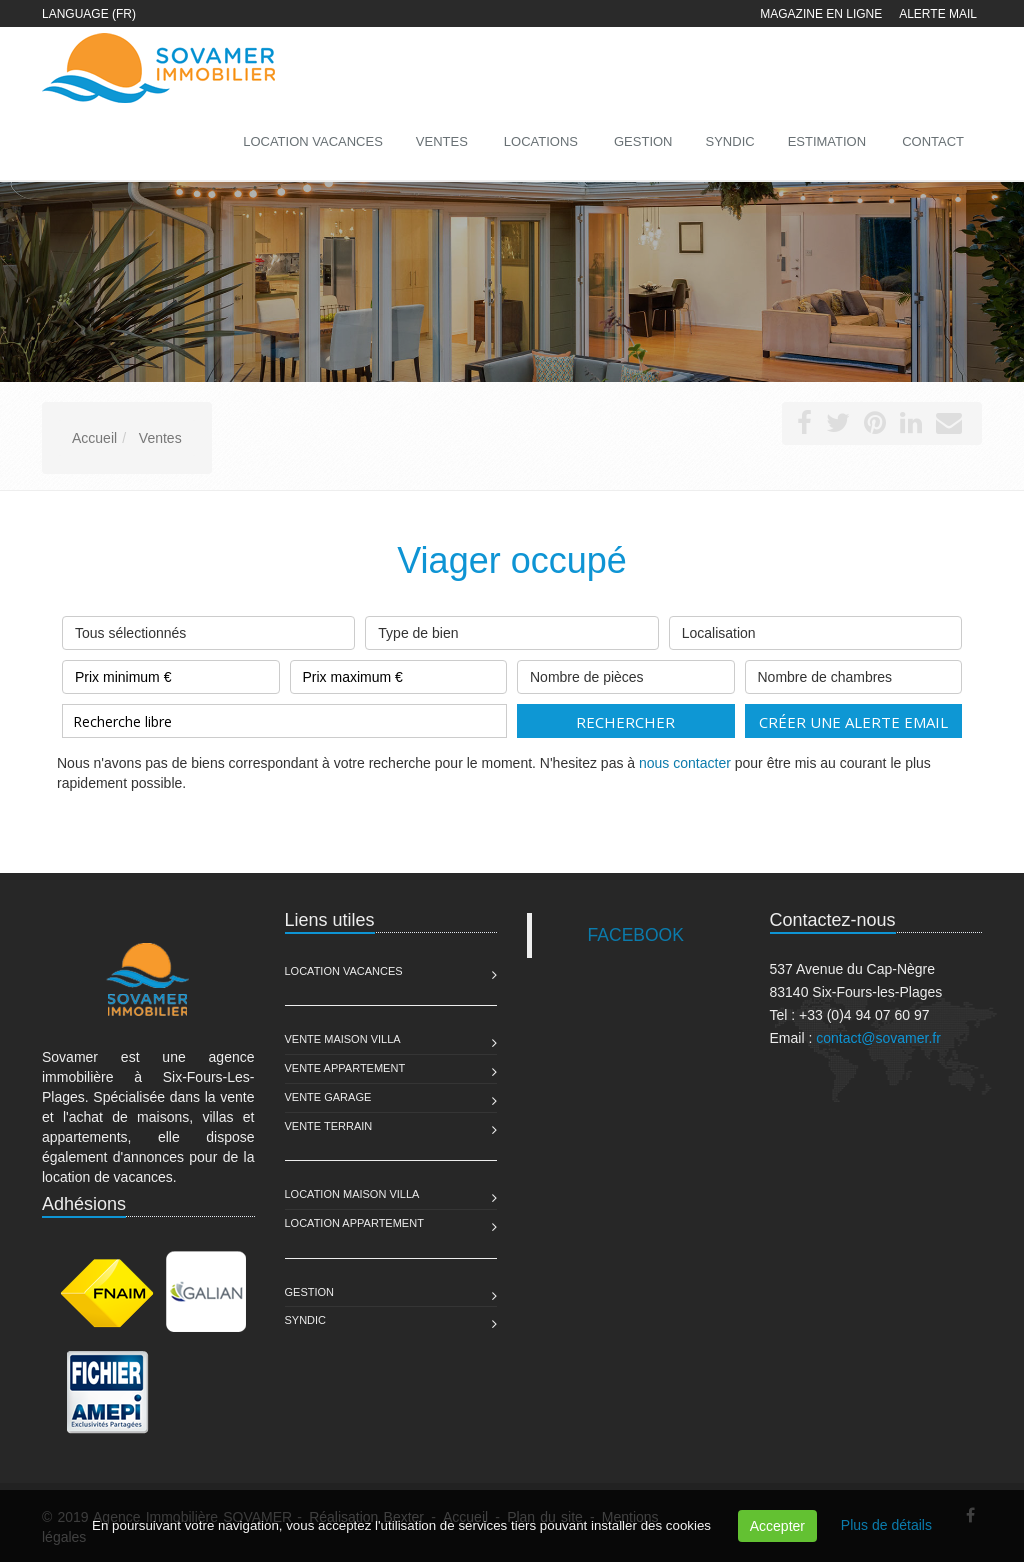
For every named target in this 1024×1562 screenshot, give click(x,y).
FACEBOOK (636, 935)
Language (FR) (89, 14)
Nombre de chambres (854, 672)
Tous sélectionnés (208, 628)
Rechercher (625, 722)
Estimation (827, 141)
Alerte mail (938, 14)
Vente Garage (328, 1097)
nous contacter (685, 763)
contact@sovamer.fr (878, 1038)
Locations (541, 141)
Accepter (777, 1526)
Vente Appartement (345, 1068)
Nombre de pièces (626, 672)
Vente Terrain (329, 1126)
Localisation (815, 628)
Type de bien (511, 628)
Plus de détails (886, 1525)
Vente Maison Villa (343, 1039)
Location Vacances (344, 971)
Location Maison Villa (352, 1194)
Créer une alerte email (853, 722)
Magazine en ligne (821, 14)
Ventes (442, 141)
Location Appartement (354, 1223)
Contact (933, 141)
